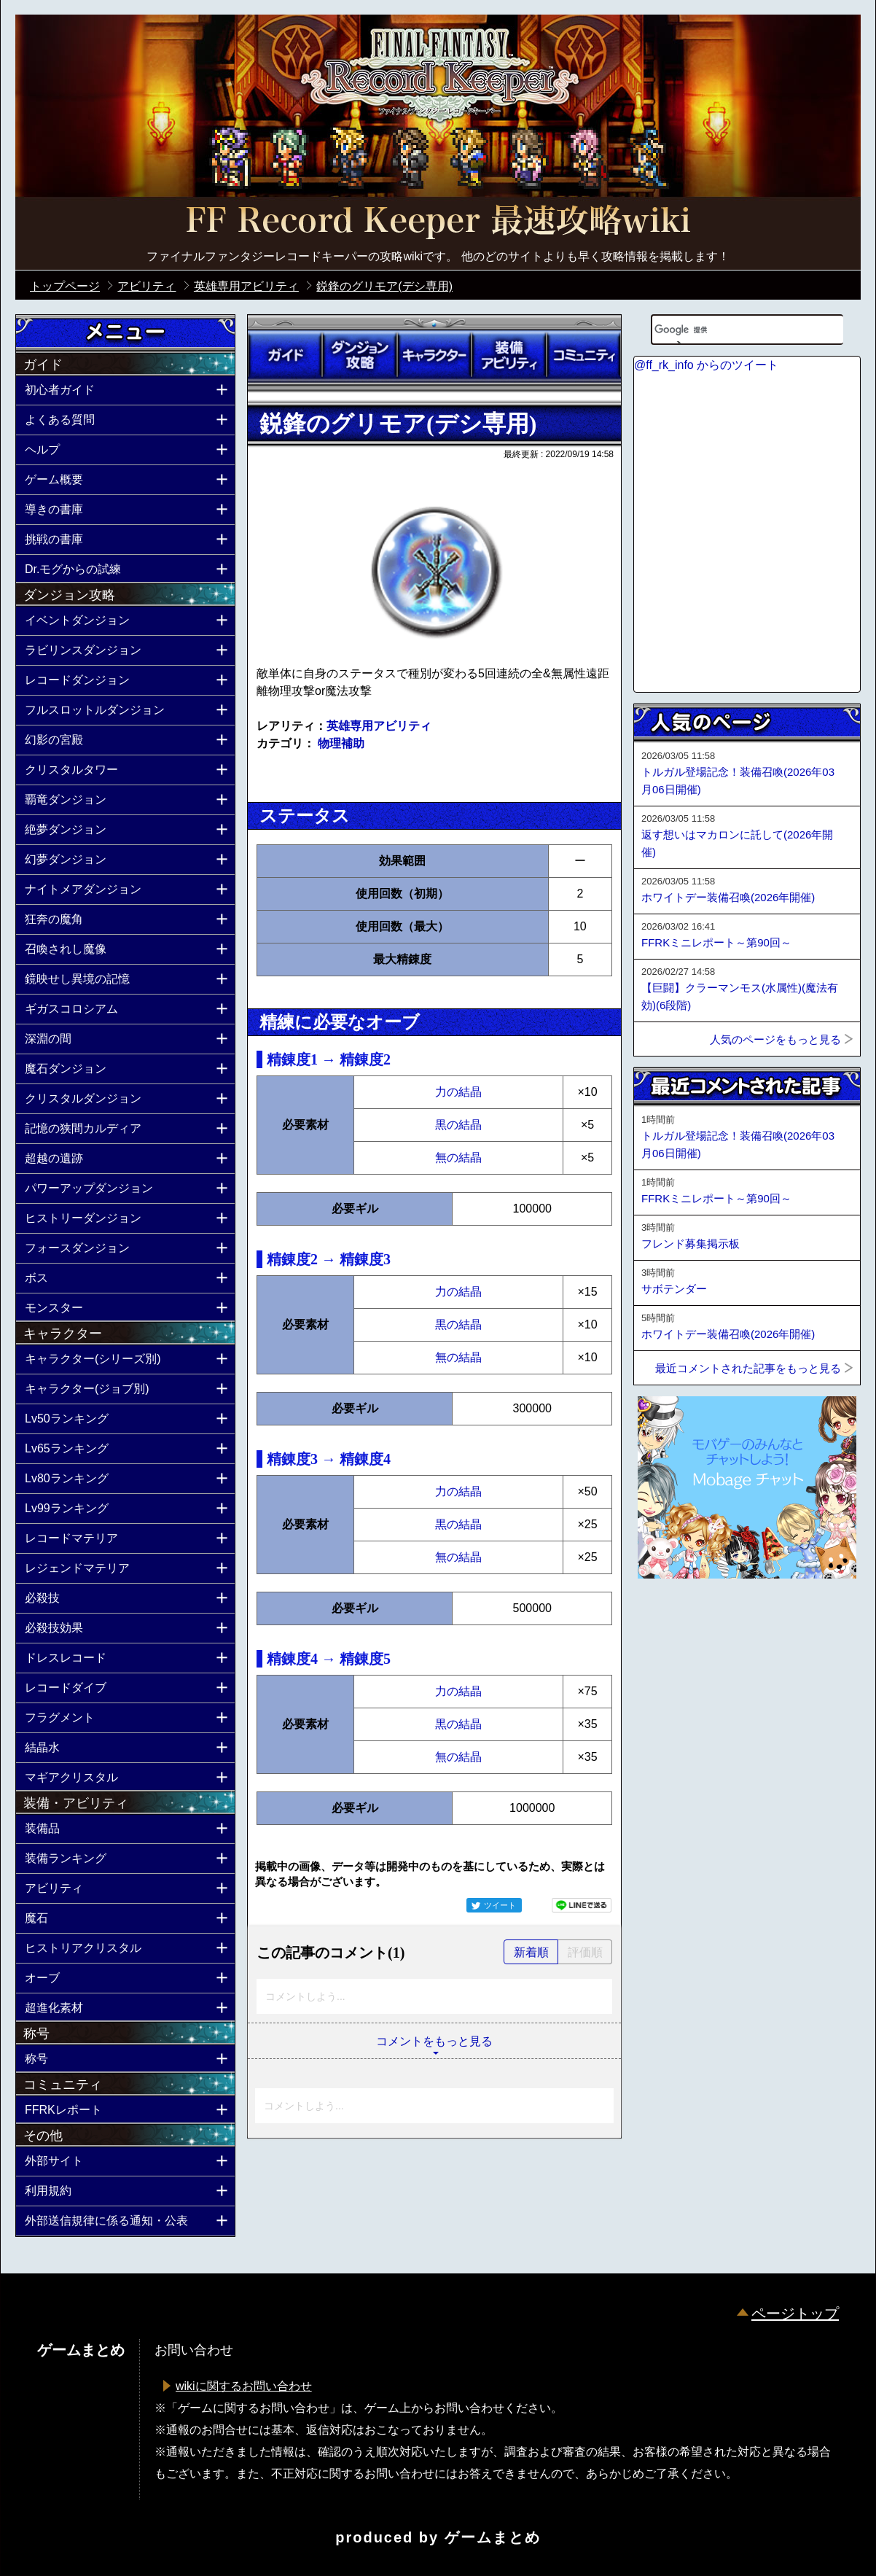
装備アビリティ (509, 355)
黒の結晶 (458, 1124)
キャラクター (434, 355)
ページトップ (795, 2313)
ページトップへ (670, 1618)
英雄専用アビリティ (378, 726)
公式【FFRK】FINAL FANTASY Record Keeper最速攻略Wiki (438, 222)
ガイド (285, 355)
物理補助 (341, 743)
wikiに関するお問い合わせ (244, 2386)
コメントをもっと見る (434, 2041)
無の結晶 (458, 1157)
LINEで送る (581, 1905)
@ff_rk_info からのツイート (706, 365)
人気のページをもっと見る (775, 1039)
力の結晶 (458, 1092)
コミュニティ (584, 355)
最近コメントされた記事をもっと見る (748, 1368)
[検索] (728, 329)
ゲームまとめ (493, 2537)
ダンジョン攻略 (359, 355)
